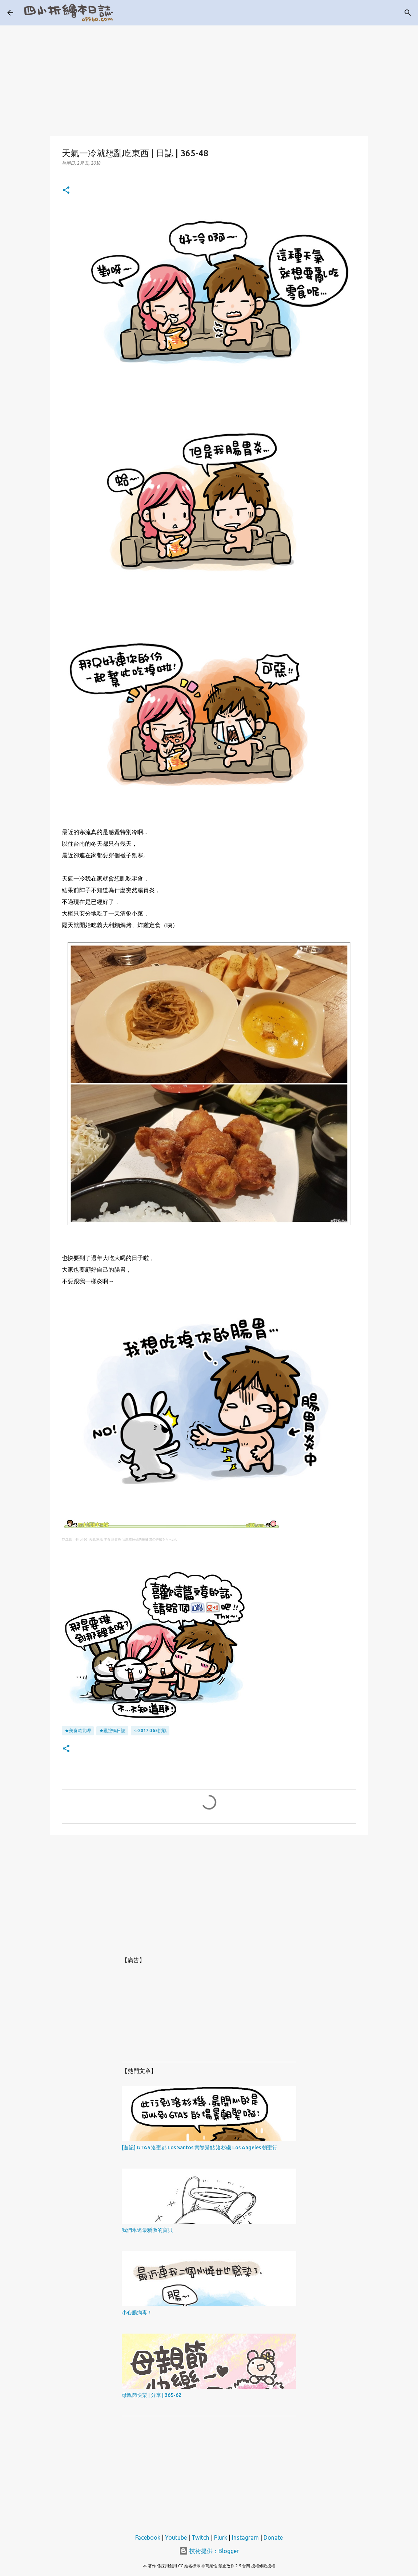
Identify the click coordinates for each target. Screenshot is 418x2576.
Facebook (147, 2537)
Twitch (200, 2537)
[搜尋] (407, 12)
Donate (273, 2537)
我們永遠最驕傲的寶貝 (147, 2230)
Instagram (245, 2537)
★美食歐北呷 (78, 1730)
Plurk (220, 2537)
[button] (66, 191)
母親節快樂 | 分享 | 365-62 (151, 2395)
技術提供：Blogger (209, 2551)
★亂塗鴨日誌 (112, 1730)
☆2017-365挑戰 (150, 1730)
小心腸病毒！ (137, 2312)
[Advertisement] (209, 76)
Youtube (176, 2537)
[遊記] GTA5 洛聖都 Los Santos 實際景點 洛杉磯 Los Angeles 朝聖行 (199, 2147)
